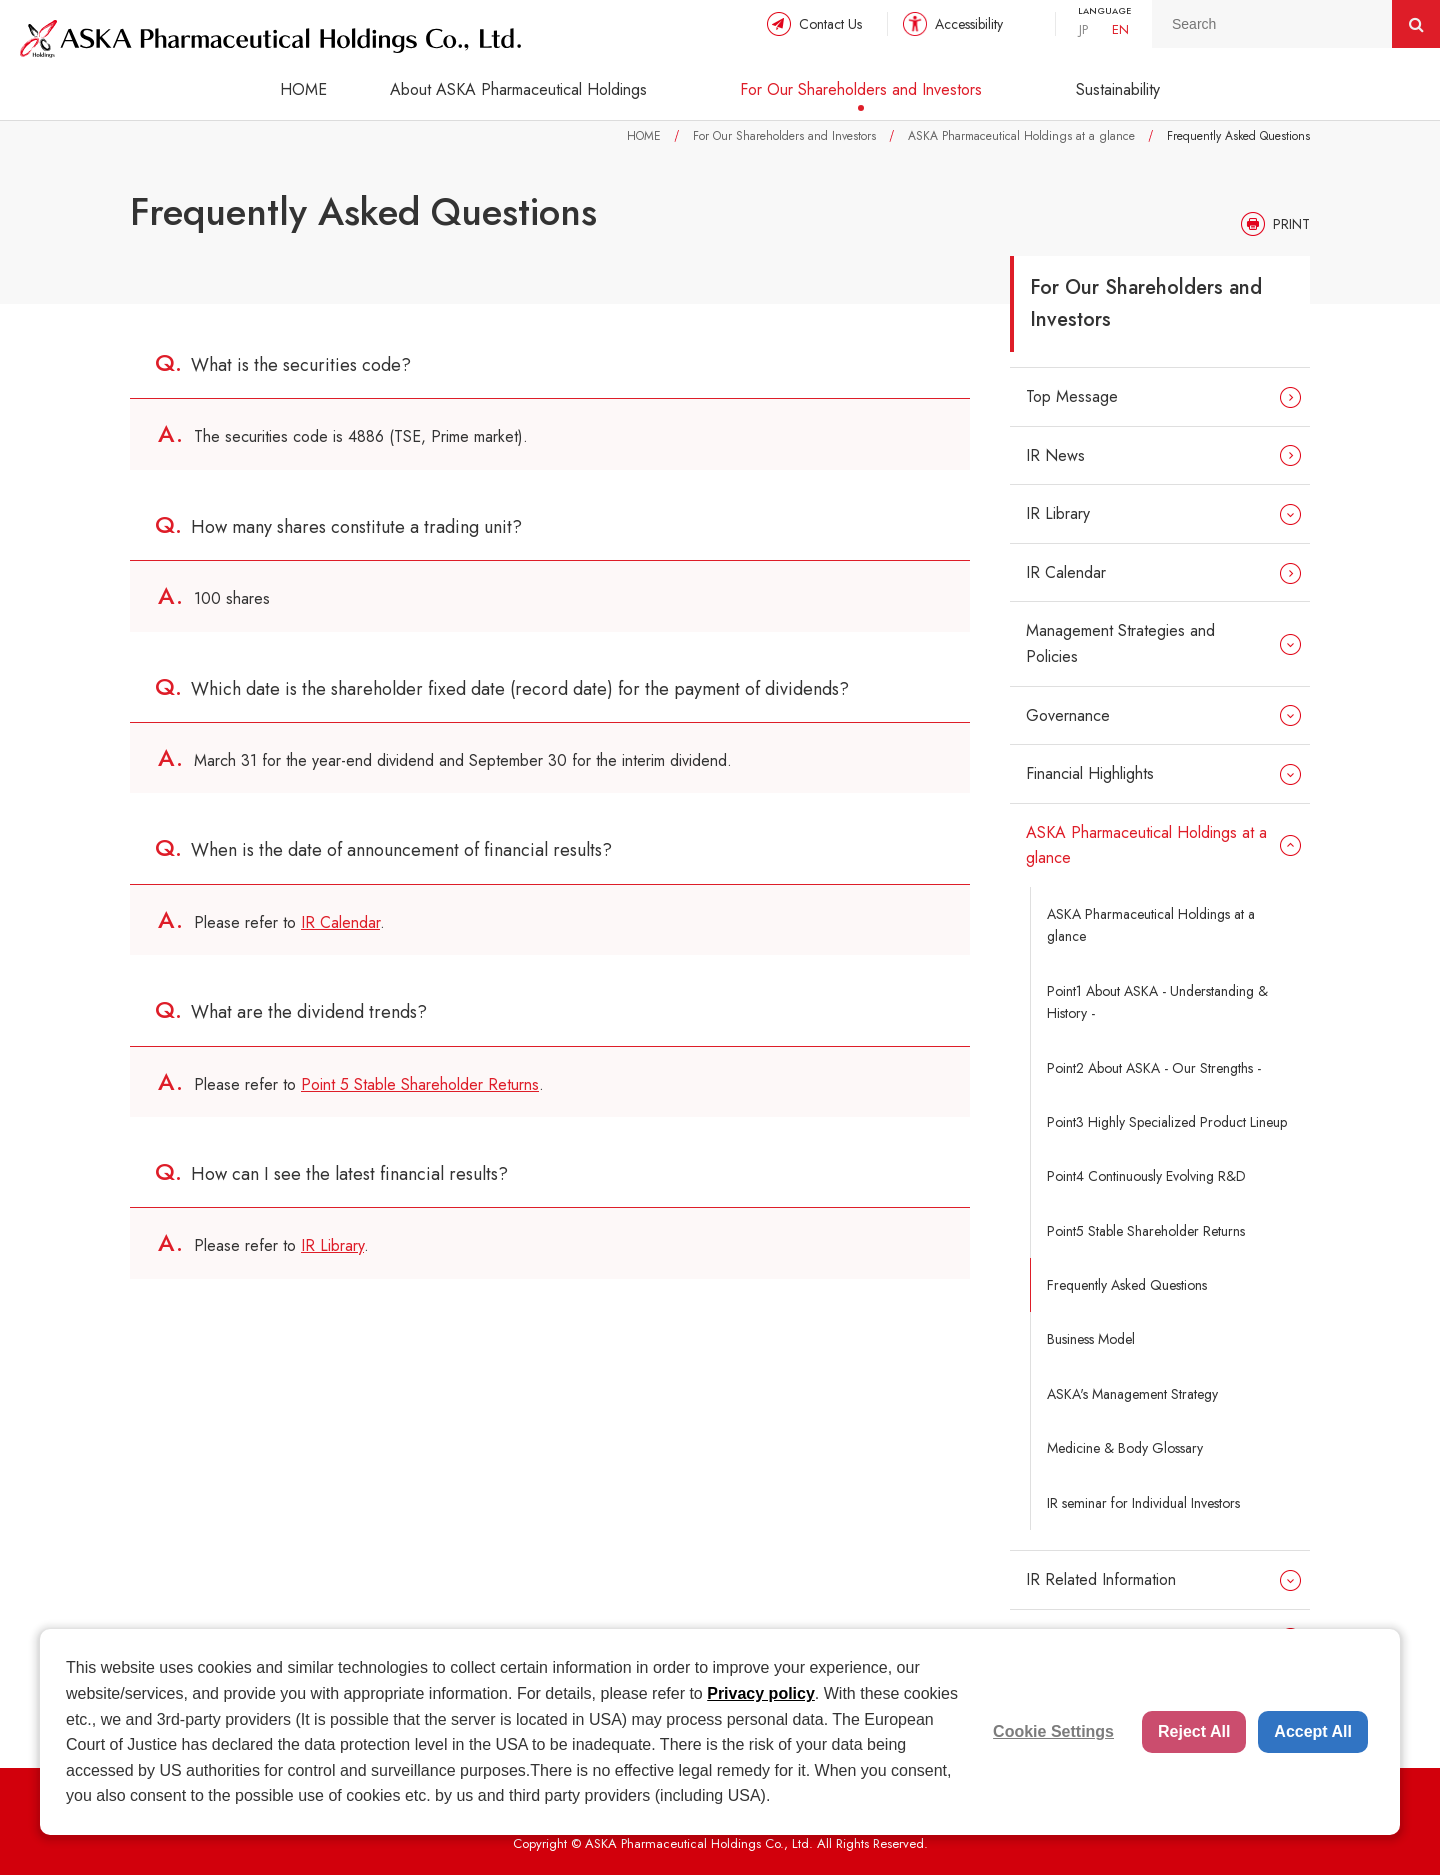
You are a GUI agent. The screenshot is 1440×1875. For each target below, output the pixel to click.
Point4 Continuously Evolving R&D (1146, 1176)
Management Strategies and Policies (1120, 643)
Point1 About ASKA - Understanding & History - (1157, 1002)
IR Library (332, 1245)
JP (1083, 29)
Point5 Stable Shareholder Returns (1146, 1231)
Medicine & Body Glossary (1125, 1448)
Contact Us (830, 24)
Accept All (1313, 1731)
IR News (1055, 455)
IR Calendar (340, 922)
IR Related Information (1101, 1579)
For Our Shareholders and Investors (861, 89)
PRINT (1291, 224)
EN (1120, 29)
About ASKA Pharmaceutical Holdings (518, 89)
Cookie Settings (1053, 1731)
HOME (303, 89)
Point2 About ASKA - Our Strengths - (1154, 1068)
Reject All (1194, 1731)
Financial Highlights (1090, 773)
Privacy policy (761, 1693)
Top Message (1072, 396)
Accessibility (969, 24)
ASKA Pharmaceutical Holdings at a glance (1021, 136)
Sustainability (1118, 89)
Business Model (1091, 1339)
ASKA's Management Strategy (1132, 1394)
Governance (1068, 715)
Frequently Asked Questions (1127, 1285)
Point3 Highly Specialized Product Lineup (1167, 1122)
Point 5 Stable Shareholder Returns (420, 1084)
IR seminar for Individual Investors (1143, 1503)
